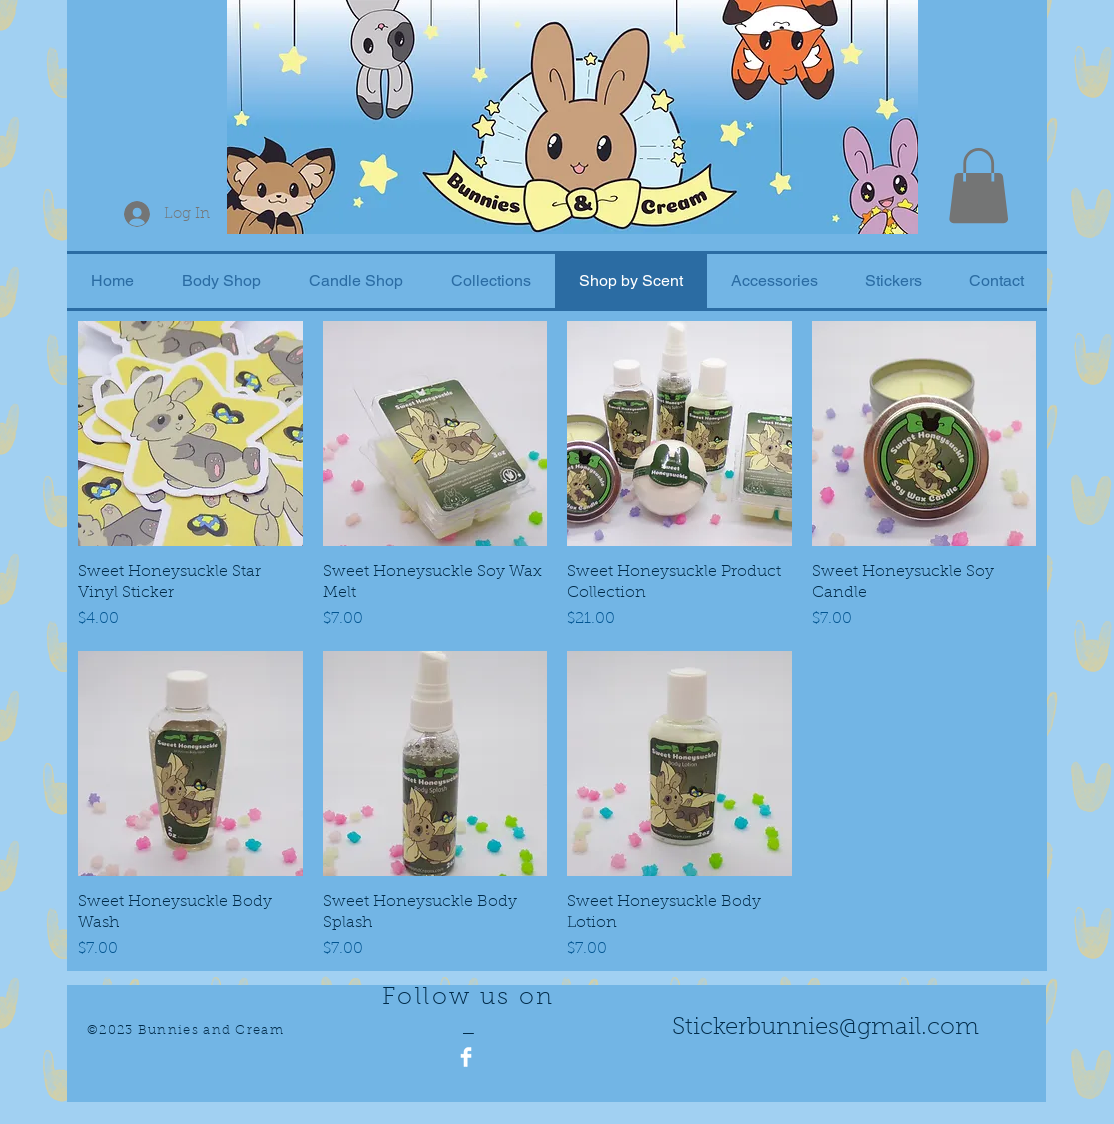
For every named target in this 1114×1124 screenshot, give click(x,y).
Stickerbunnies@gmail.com (825, 1028)
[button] (978, 185)
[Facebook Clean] (466, 1057)
